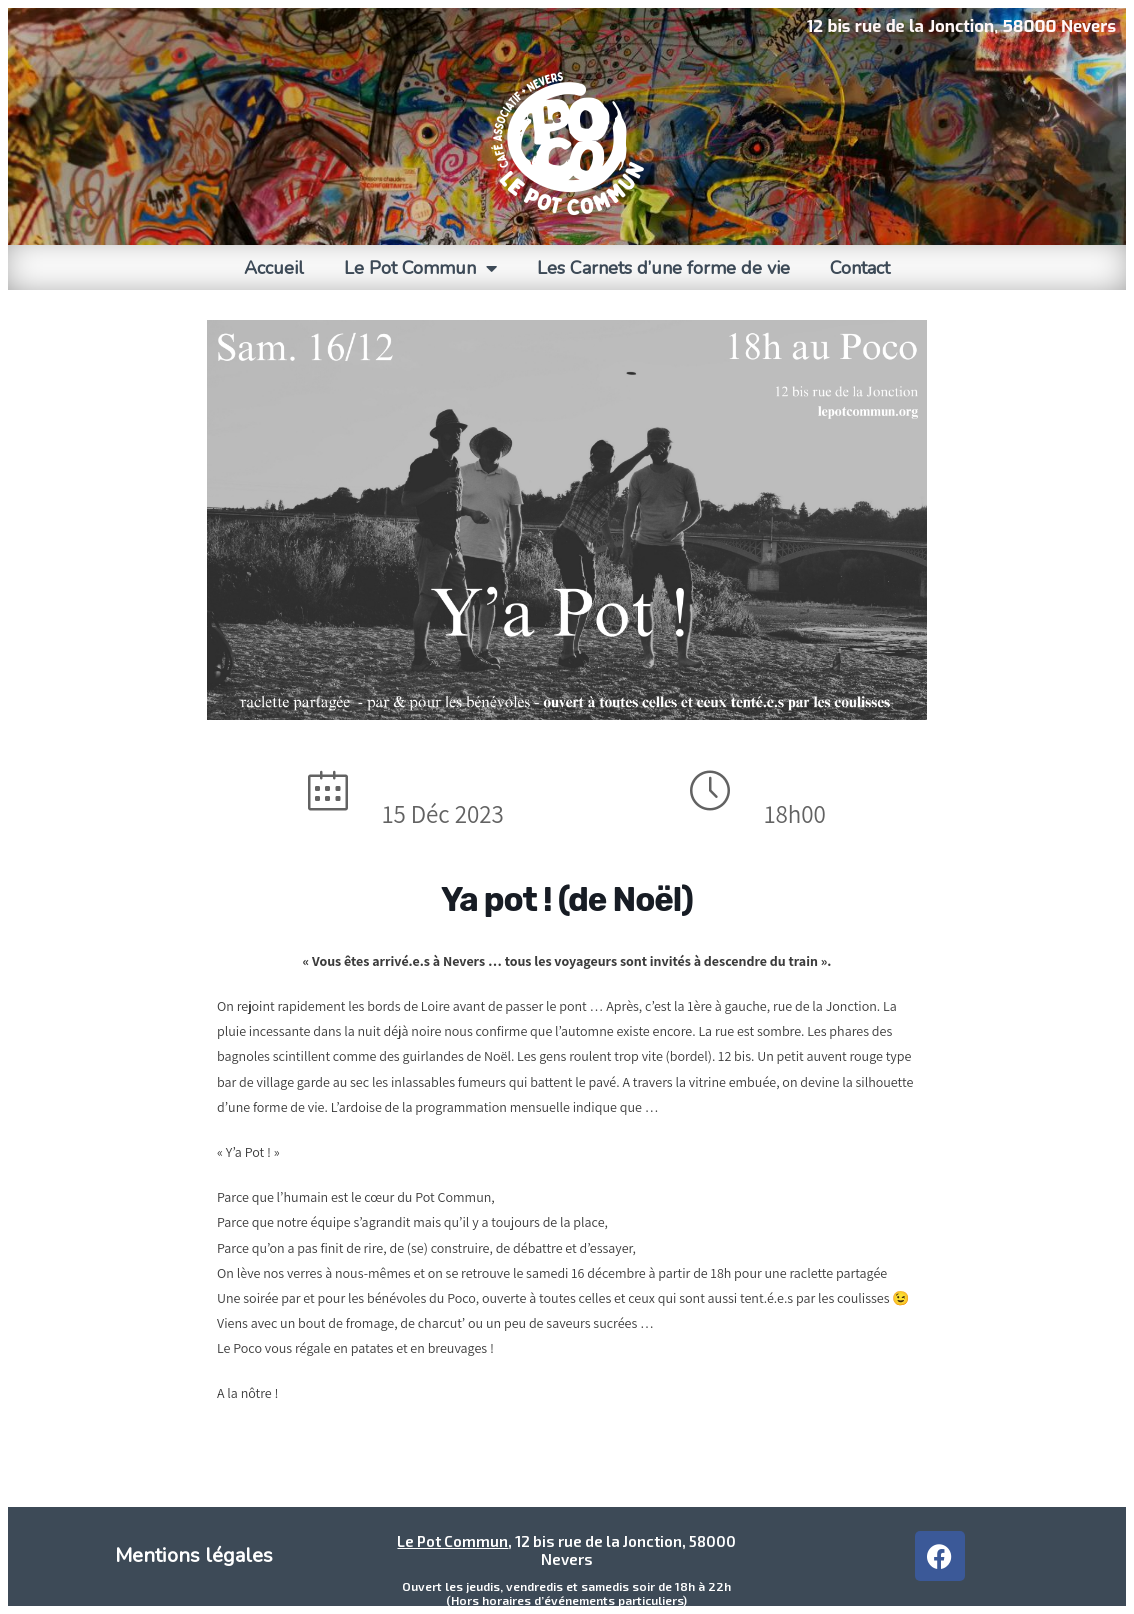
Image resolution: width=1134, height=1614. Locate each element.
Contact (860, 268)
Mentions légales (194, 1555)
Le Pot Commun (420, 268)
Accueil (274, 268)
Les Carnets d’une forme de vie (663, 268)
